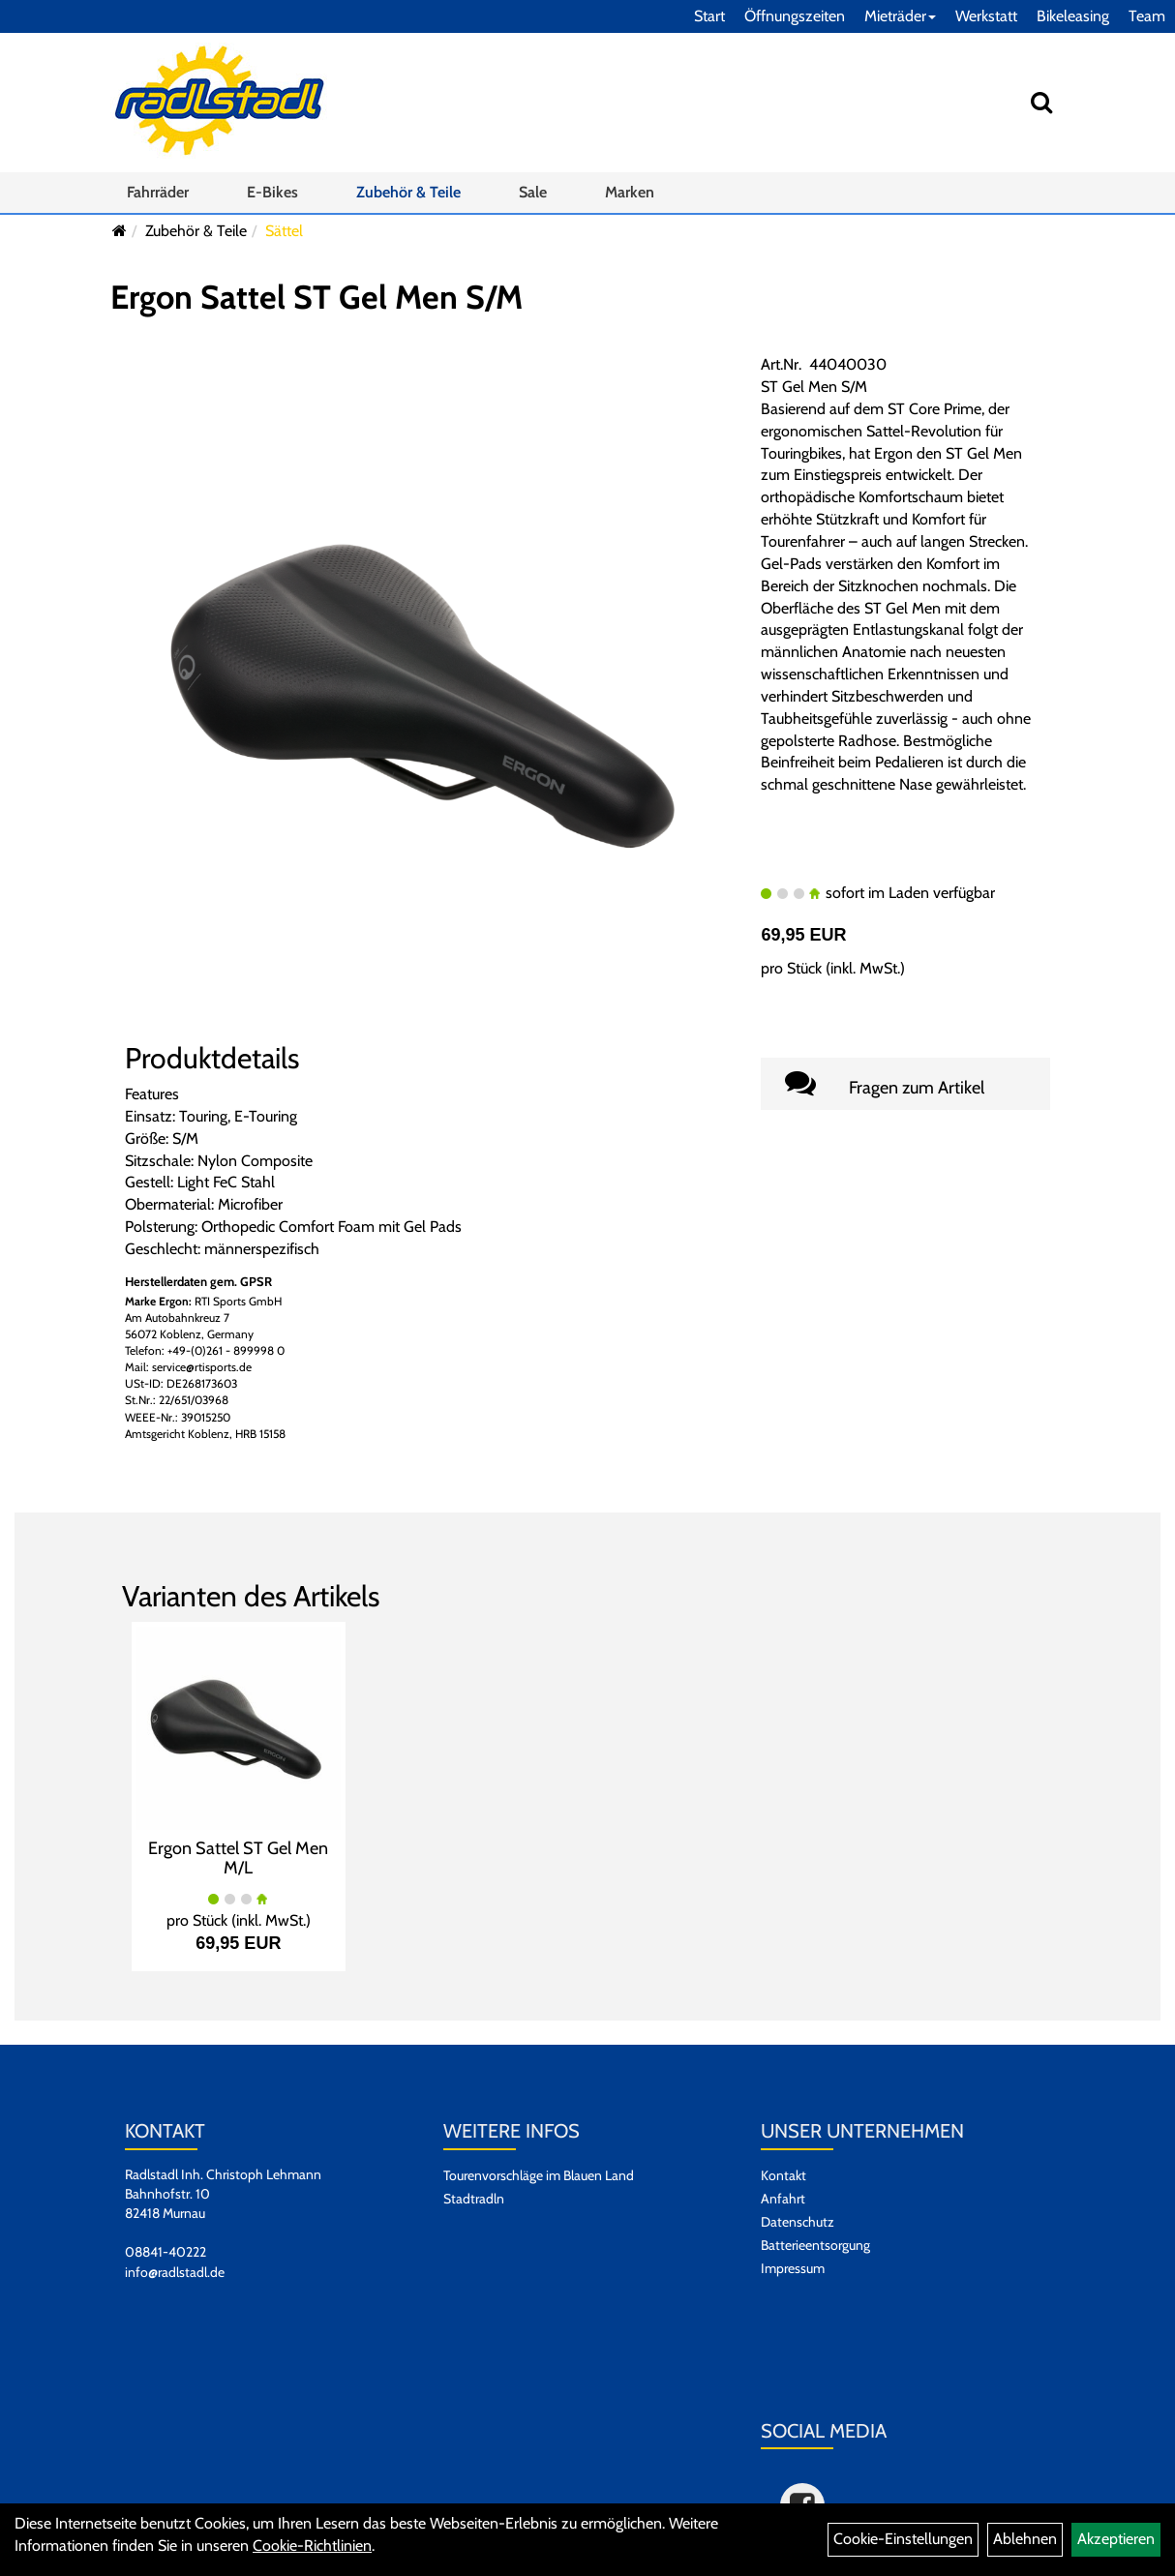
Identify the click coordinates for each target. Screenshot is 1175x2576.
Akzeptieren (1116, 2539)
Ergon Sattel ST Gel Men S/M (316, 297)
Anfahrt (783, 2198)
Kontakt (783, 2175)
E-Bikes (272, 192)
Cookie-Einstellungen (903, 2539)
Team (1147, 16)
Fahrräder (158, 192)
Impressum (793, 2268)
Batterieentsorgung (815, 2245)
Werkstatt (986, 16)
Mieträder (900, 16)
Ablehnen (1025, 2539)
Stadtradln (473, 2198)
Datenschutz (797, 2222)
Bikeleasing (1073, 16)
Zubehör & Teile (408, 192)
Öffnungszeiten (794, 16)
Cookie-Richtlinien (312, 2545)
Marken (629, 192)
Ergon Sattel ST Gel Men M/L (238, 1858)
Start (709, 16)
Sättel (284, 231)
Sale (533, 192)
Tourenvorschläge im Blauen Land (538, 2175)
